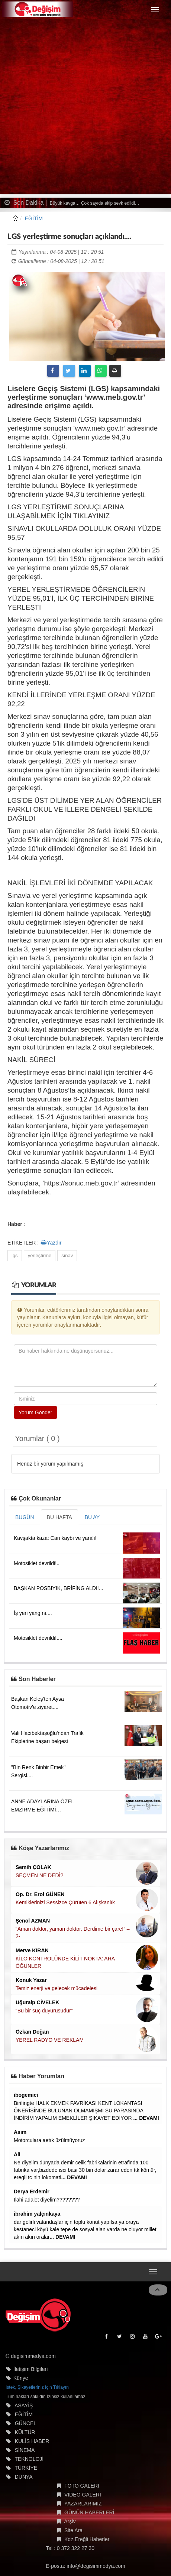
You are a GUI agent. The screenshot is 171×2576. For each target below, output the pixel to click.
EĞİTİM (34, 218)
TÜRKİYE (25, 2468)
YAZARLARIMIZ (83, 2504)
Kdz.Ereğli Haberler (86, 2539)
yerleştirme (40, 1255)
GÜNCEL (25, 2423)
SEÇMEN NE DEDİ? (39, 1875)
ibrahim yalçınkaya (37, 2214)
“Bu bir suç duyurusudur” (44, 2011)
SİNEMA (25, 2450)
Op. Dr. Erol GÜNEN (40, 1894)
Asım (20, 2132)
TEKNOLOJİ (28, 2459)
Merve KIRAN (32, 1950)
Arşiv (69, 2521)
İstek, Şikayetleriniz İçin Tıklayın (37, 2387)
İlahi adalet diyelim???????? (47, 2200)
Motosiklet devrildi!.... (38, 1638)
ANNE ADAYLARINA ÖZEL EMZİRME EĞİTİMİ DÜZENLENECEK (42, 1809)
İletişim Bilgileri (30, 2369)
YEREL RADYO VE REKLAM (50, 2040)
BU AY (92, 1517)
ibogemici (26, 2095)
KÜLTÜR (25, 2432)
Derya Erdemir (31, 2191)
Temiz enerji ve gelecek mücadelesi (56, 1988)
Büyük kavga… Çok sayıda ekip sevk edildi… (94, 203)
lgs (15, 1255)
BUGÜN (24, 1517)
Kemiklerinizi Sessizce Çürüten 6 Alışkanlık (65, 1902)
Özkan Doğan (32, 2032)
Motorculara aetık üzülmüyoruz (49, 2140)
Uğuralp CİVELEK (37, 2002)
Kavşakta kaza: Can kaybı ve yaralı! (55, 1538)
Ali (17, 2154)
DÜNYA (24, 2477)
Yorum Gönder (35, 1412)
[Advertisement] (85, 108)
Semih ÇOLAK (33, 1867)
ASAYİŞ (23, 2405)
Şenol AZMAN (33, 1921)
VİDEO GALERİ (82, 2495)
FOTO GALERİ (81, 2486)
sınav (67, 1255)
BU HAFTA (59, 1517)
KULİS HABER (32, 2441)
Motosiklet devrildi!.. (36, 1563)
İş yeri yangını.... (33, 1613)
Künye (20, 2378)
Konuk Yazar (31, 1980)
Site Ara (73, 2530)
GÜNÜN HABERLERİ (89, 2512)
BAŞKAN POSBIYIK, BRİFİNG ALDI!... (58, 1588)
